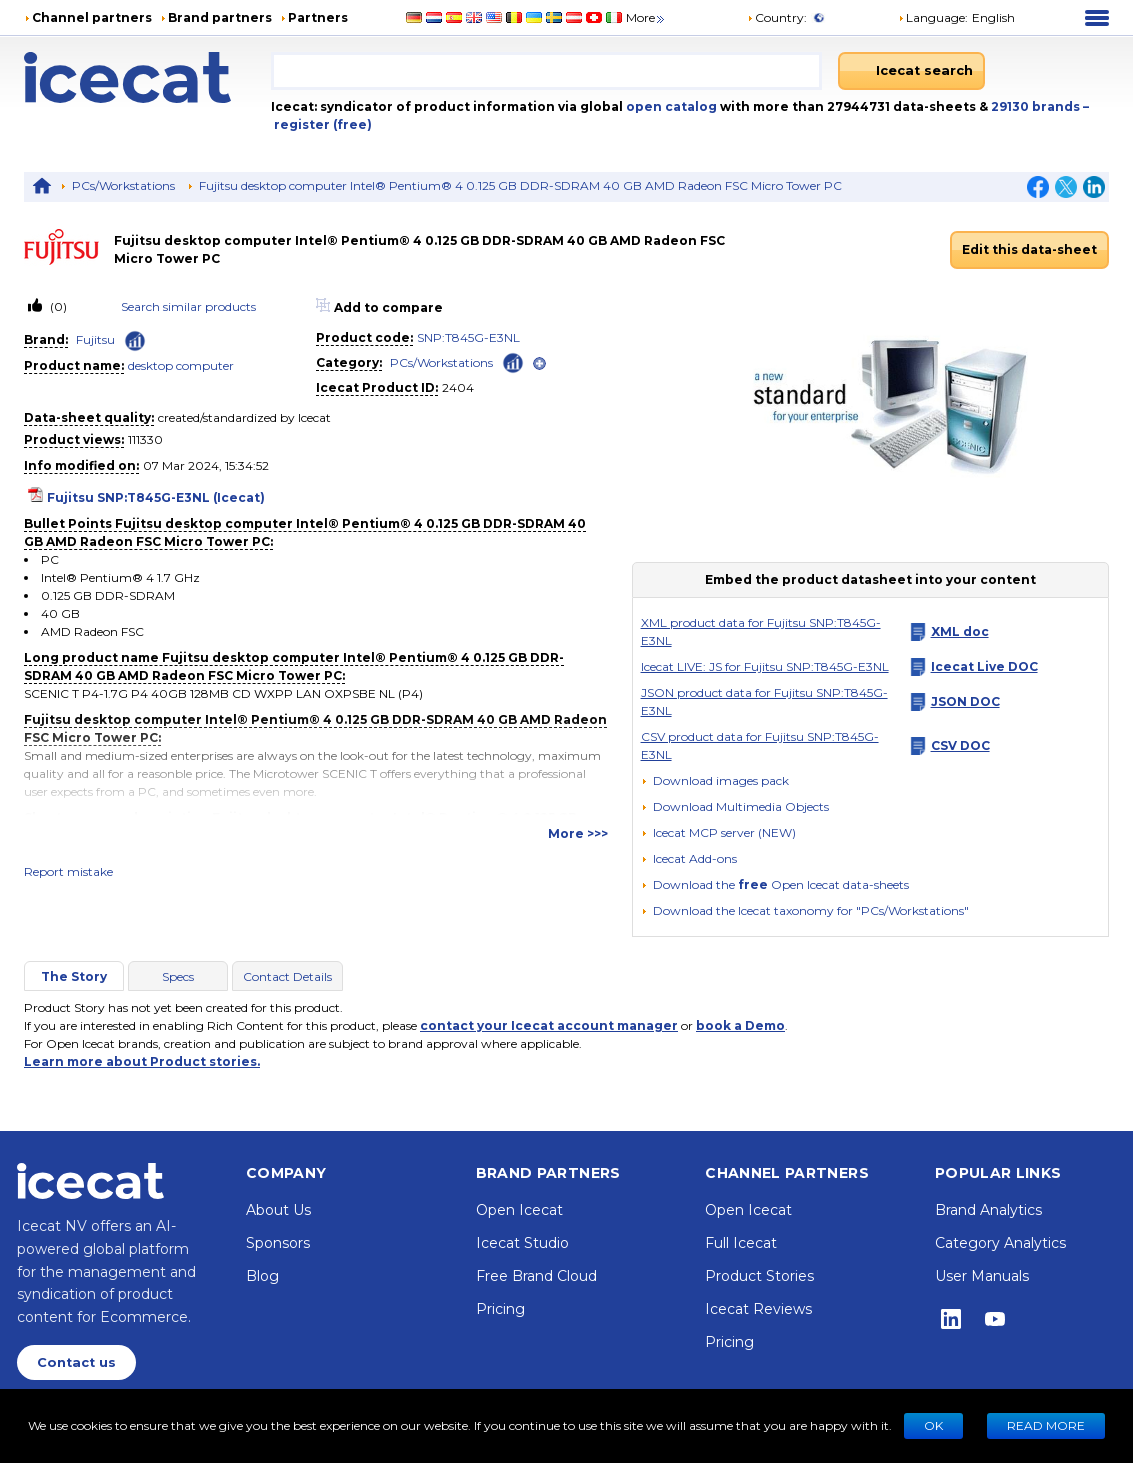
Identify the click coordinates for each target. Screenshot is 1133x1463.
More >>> (578, 833)
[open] (539, 363)
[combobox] (546, 71)
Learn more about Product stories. (142, 1061)
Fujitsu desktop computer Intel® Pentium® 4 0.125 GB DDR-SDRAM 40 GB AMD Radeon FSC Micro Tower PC (520, 185)
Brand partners (220, 17)
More (646, 17)
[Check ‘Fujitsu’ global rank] (135, 341)
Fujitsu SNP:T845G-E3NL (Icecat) (156, 497)
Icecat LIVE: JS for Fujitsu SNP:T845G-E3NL (765, 666)
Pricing (500, 1309)
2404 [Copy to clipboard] (458, 387)
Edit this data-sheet (1029, 249)
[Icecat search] (911, 71)
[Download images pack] (715, 781)
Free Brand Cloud (536, 1276)
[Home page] (147, 77)
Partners (318, 17)
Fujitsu (95, 339)
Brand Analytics (988, 1210)
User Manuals (982, 1276)
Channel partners (92, 17)
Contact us (76, 1362)
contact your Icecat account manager (549, 1025)
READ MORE (1046, 1425)
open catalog (670, 106)
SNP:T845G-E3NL (468, 337)
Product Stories (759, 1276)
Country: (777, 17)
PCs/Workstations (123, 185)
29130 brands (1037, 106)
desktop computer (181, 365)
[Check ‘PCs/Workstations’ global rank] (513, 361)
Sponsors (278, 1243)
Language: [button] (933, 17)
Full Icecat (741, 1243)
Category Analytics (1000, 1243)
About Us (278, 1210)
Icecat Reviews (758, 1309)
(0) (57, 306)
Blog (262, 1276)
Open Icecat (519, 1210)
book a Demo (740, 1025)
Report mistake (68, 871)
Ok (933, 1425)
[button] (956, 18)
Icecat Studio (522, 1243)
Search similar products (188, 306)
